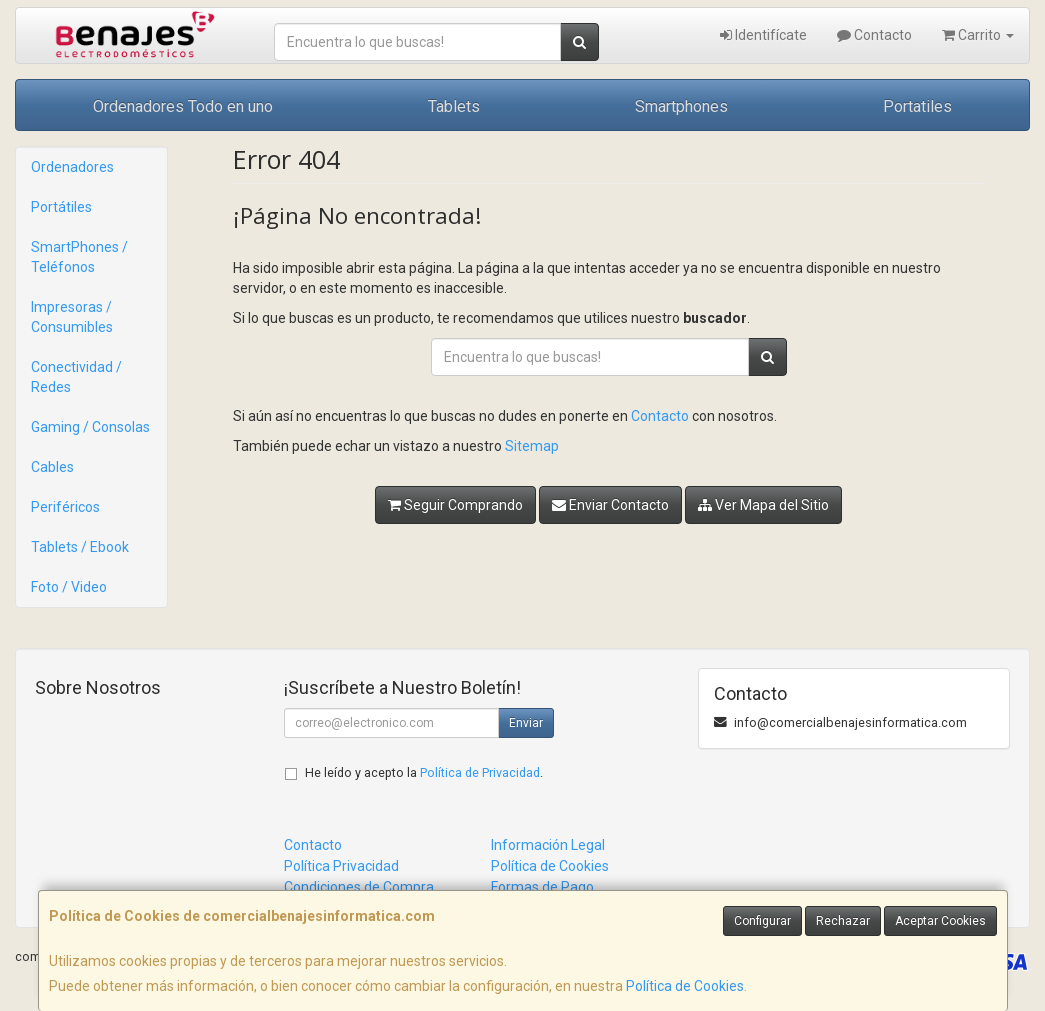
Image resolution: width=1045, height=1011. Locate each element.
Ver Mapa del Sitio (763, 505)
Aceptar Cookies (940, 921)
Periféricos (65, 507)
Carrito (978, 35)
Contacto (874, 35)
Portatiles (917, 106)
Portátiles (61, 207)
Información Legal (548, 845)
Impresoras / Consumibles (72, 317)
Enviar (526, 723)
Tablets (454, 106)
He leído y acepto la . (424, 772)
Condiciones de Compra (359, 887)
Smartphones (681, 106)
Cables (52, 467)
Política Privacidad (341, 866)
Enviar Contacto (610, 505)
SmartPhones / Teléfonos (79, 257)
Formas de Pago (542, 887)
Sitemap (532, 446)
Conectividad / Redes (76, 377)
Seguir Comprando (455, 505)
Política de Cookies (685, 986)
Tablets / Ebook (80, 547)
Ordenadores (72, 167)
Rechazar (843, 921)
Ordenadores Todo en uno (183, 106)
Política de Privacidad (480, 772)
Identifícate (763, 35)
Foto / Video (69, 587)
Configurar (762, 921)
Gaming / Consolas (90, 427)
